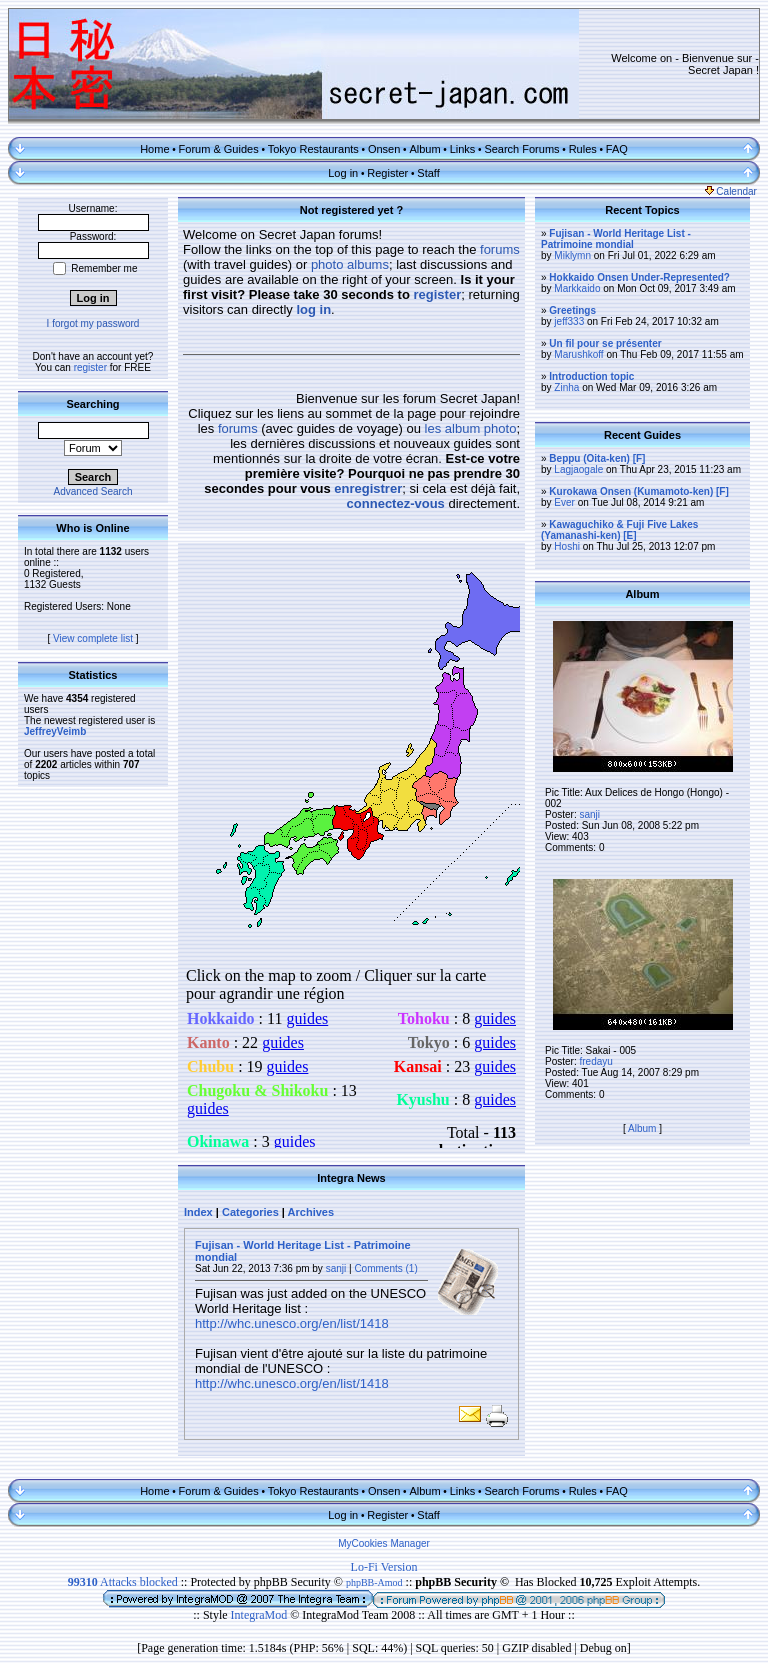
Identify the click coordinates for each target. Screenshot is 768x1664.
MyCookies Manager (384, 1543)
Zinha (566, 387)
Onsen (384, 149)
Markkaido (577, 288)
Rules (583, 149)
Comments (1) (385, 1268)
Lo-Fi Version (384, 1567)
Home (154, 149)
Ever (564, 502)
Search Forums (521, 149)
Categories (250, 1212)
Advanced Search (93, 491)
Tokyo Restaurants (313, 149)
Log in (343, 173)
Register (387, 173)
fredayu (595, 1061)
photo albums (350, 264)
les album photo (471, 428)
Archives (311, 1212)
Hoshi (567, 546)
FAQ (617, 149)
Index (198, 1212)
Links (463, 149)
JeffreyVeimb (55, 731)
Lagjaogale (578, 469)
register (90, 367)
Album (424, 149)
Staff (428, 173)
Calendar (731, 191)
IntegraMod (261, 1615)
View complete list (93, 638)
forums (500, 249)
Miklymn (572, 255)
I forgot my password (93, 323)
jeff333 (569, 321)
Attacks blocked (123, 1582)
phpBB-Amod (374, 1582)
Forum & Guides (219, 149)
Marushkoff (578, 354)
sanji (336, 1268)
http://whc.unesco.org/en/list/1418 (292, 1323)
